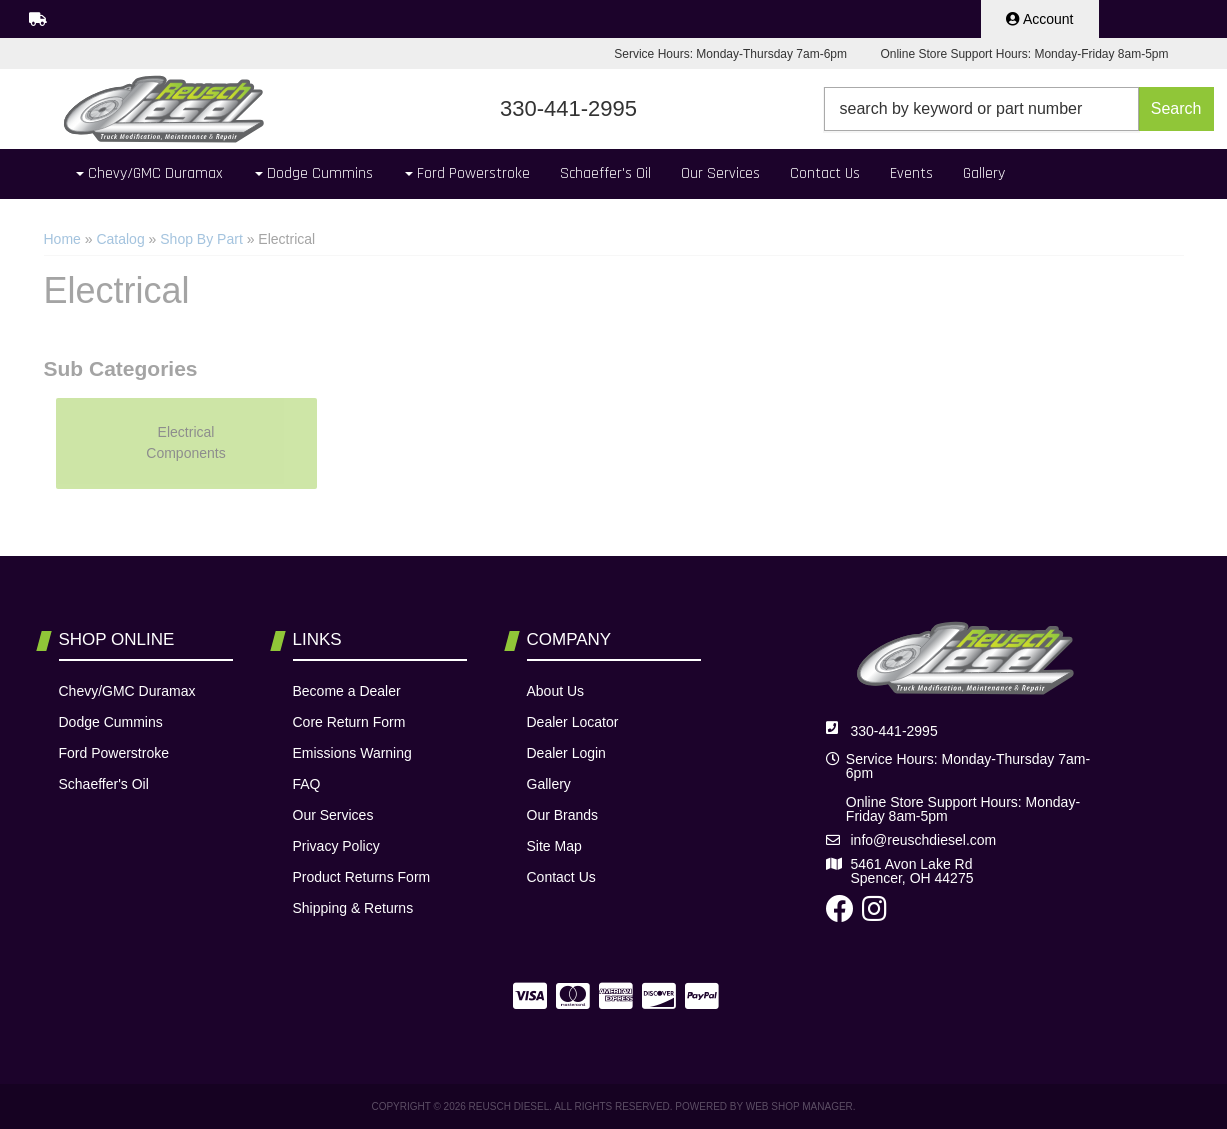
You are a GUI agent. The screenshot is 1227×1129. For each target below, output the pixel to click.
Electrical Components (185, 442)
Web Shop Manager (799, 1106)
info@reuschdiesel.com (924, 840)
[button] (1019, 109)
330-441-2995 (894, 731)
